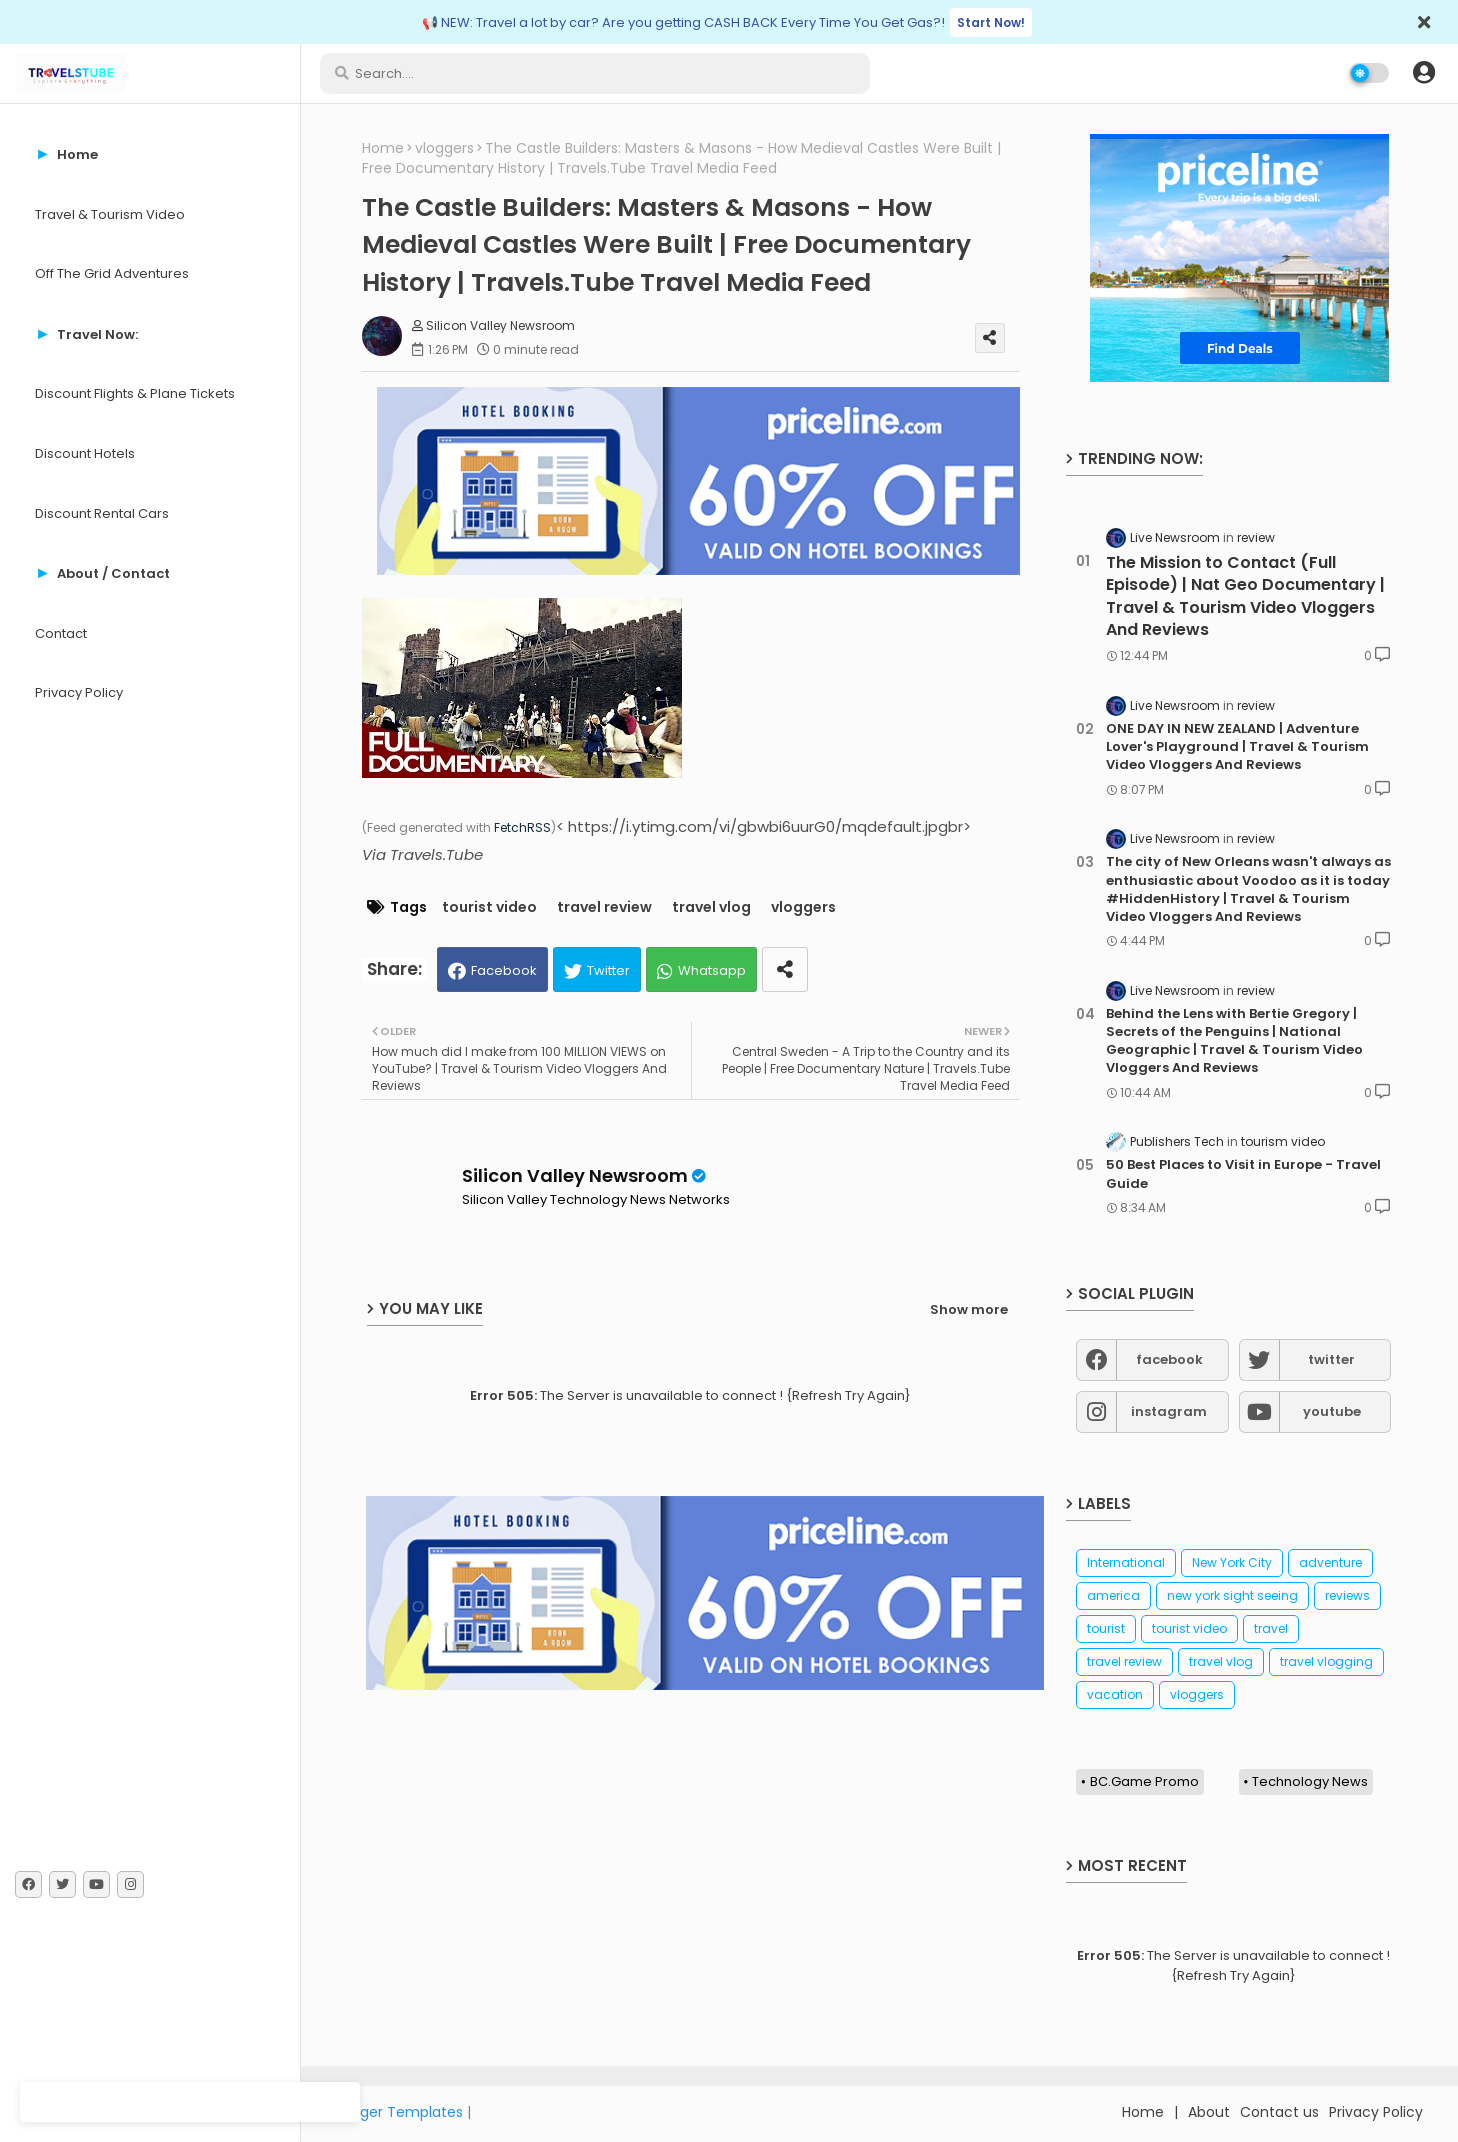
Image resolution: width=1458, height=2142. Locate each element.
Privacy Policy (79, 692)
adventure (1330, 1562)
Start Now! (991, 22)
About (1209, 2112)
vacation (1115, 1694)
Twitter (608, 970)
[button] (1424, 73)
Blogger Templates (397, 2112)
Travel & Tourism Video (110, 214)
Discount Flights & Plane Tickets (135, 393)
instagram (1169, 1411)
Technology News (1310, 1781)
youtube (1332, 1411)
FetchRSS (522, 827)
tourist (1106, 1628)
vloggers (444, 148)
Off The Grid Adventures (112, 273)
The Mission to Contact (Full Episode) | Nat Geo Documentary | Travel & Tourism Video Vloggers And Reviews (1245, 596)
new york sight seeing (1232, 1595)
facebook (1169, 1359)
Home (383, 148)
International (1126, 1562)
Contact (61, 633)
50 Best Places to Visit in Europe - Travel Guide (1243, 1174)
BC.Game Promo (1144, 1781)
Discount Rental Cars (102, 513)
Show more (969, 1309)
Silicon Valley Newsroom (575, 1175)
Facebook (504, 970)
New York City (1232, 1562)
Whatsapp (712, 970)
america (1113, 1595)
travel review (604, 907)
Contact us (1279, 2112)
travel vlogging (1326, 1661)
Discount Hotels (85, 453)
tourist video (489, 907)
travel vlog (711, 907)
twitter (1331, 1359)
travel (1271, 1628)
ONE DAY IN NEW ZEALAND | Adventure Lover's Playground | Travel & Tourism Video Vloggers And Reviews (1237, 747)
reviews (1347, 1595)
